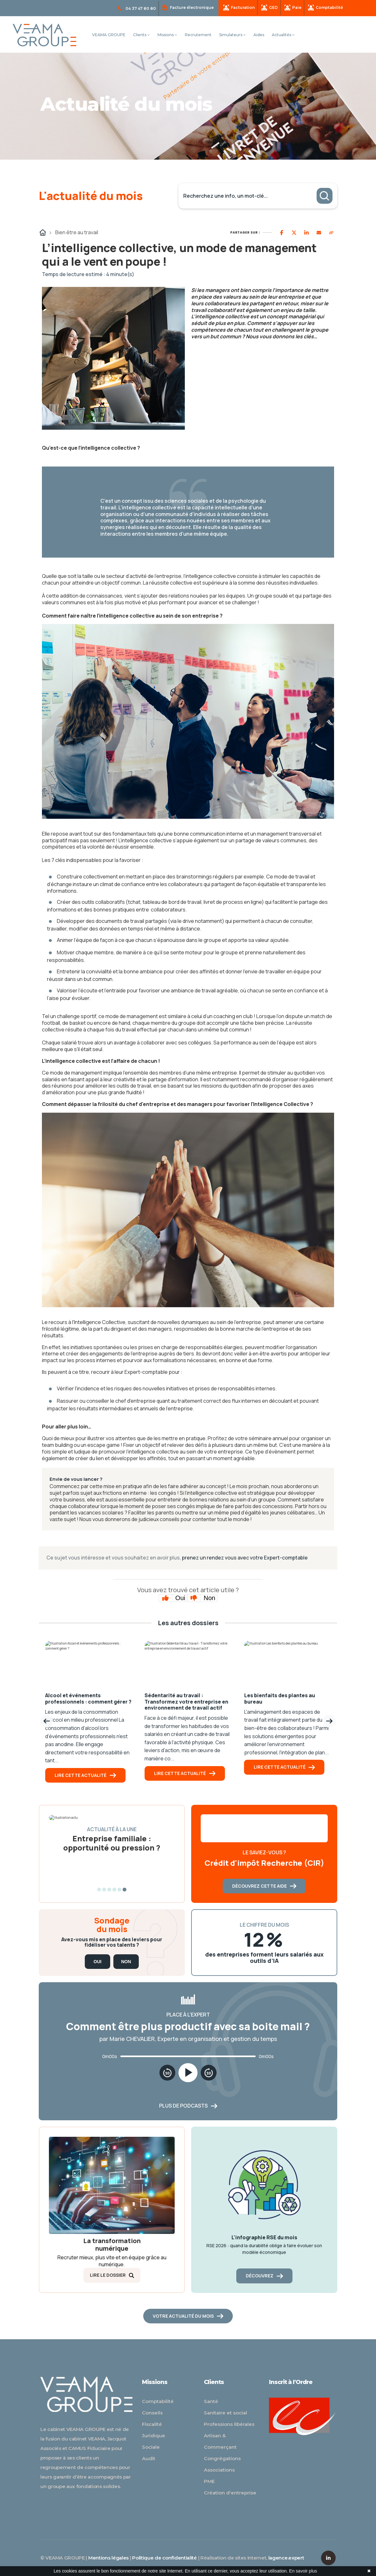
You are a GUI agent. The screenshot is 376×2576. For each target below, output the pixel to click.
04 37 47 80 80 (136, 8)
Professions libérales (229, 2424)
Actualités (283, 34)
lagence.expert (286, 2558)
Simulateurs (232, 34)
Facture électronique (188, 7)
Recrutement (198, 34)
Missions (167, 34)
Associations (219, 2470)
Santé (211, 2401)
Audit (148, 2458)
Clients (141, 34)
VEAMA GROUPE (108, 34)
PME (209, 2481)
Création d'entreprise (230, 2493)
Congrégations (222, 2458)
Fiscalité (152, 2424)
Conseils (152, 2413)
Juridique (153, 2436)
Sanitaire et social (225, 2413)
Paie (293, 7)
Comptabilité (325, 7)
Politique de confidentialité (164, 2558)
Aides (258, 34)
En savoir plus (303, 2570)
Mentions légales (108, 2558)
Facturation (239, 7)
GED (269, 7)
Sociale (151, 2447)
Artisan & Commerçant (220, 2441)
